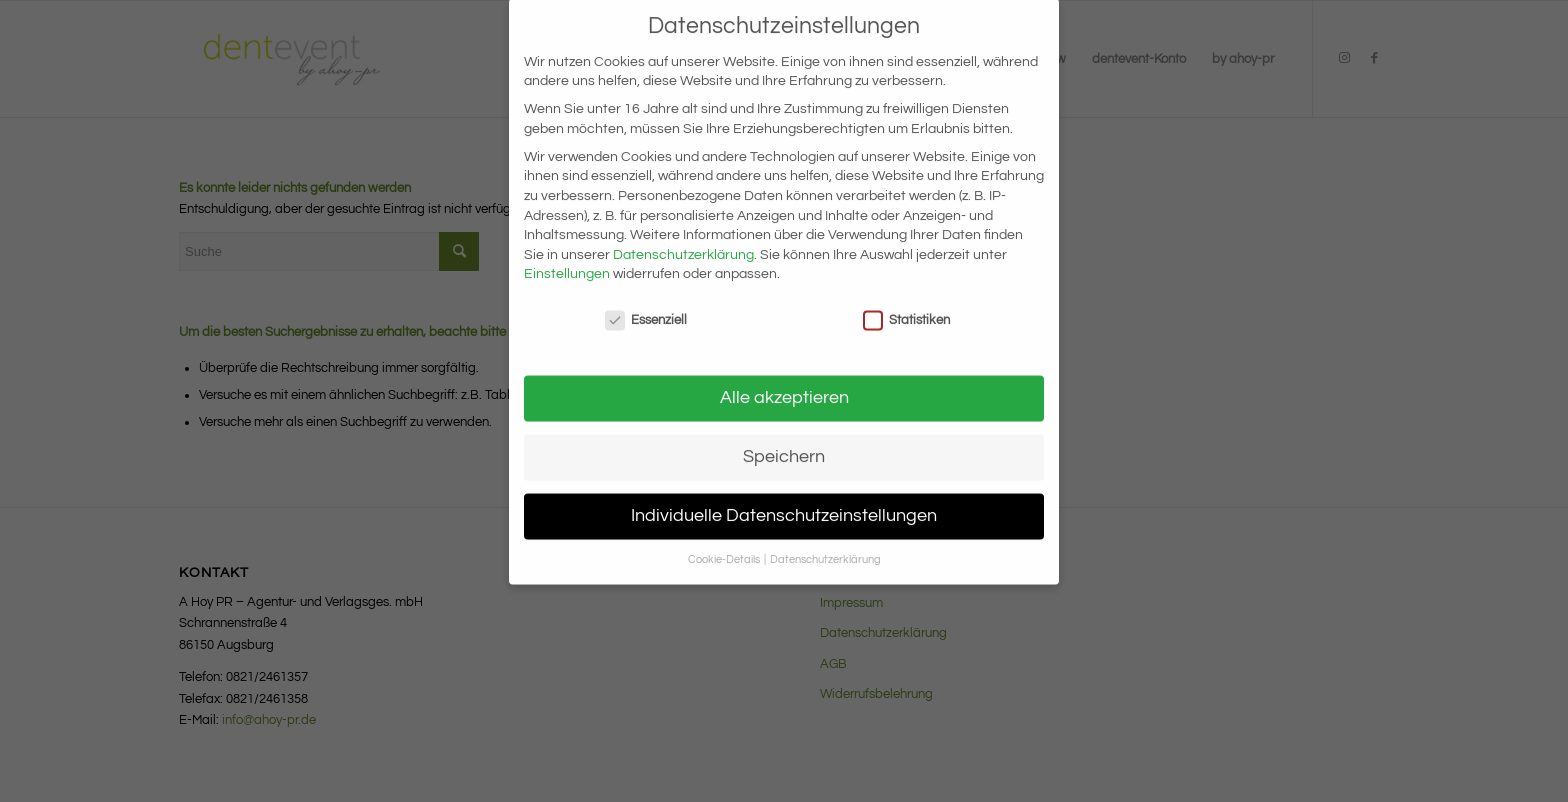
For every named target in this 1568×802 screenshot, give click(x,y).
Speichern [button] (784, 441)
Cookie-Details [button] (725, 543)
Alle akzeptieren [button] (784, 382)
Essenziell (646, 304)
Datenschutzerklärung (683, 239)
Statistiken (906, 304)
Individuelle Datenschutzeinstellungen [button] (784, 500)
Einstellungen (567, 258)
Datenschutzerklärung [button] (825, 543)
